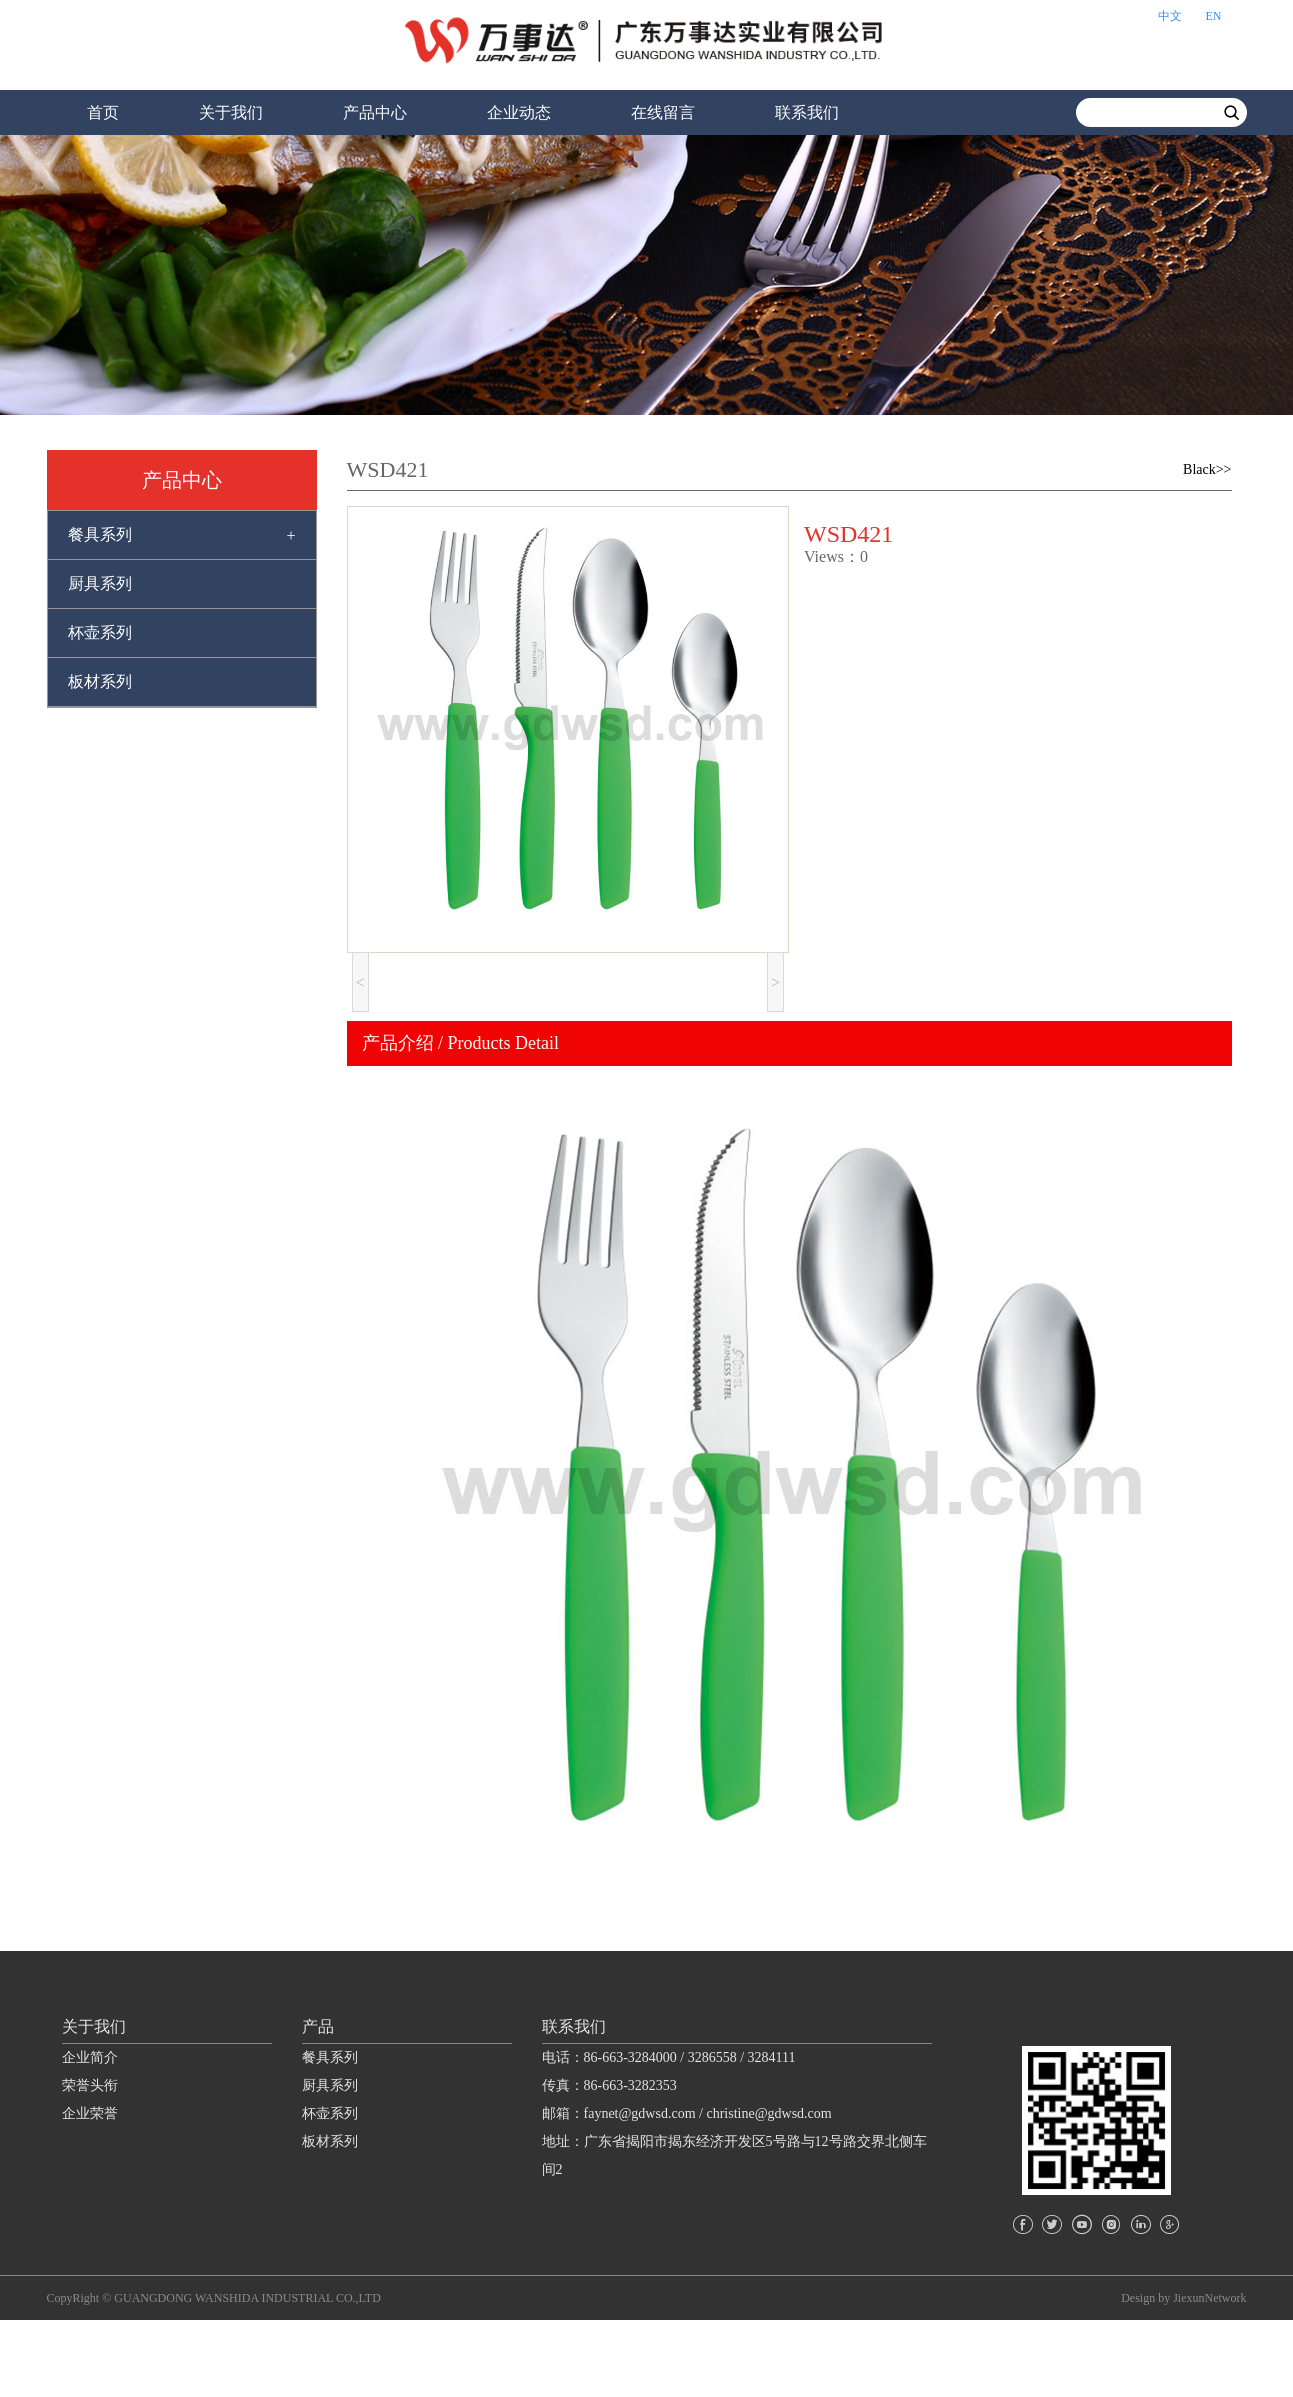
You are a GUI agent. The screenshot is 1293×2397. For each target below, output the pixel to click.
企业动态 (519, 112)
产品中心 (375, 112)
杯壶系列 (100, 632)
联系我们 (807, 112)
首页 (103, 112)
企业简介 (90, 2138)
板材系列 (100, 681)
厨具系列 (100, 583)
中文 (1170, 16)
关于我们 (231, 112)
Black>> (1207, 469)
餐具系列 (100, 534)
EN (1214, 16)
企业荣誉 (90, 2194)
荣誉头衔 (90, 2166)
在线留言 (663, 112)
